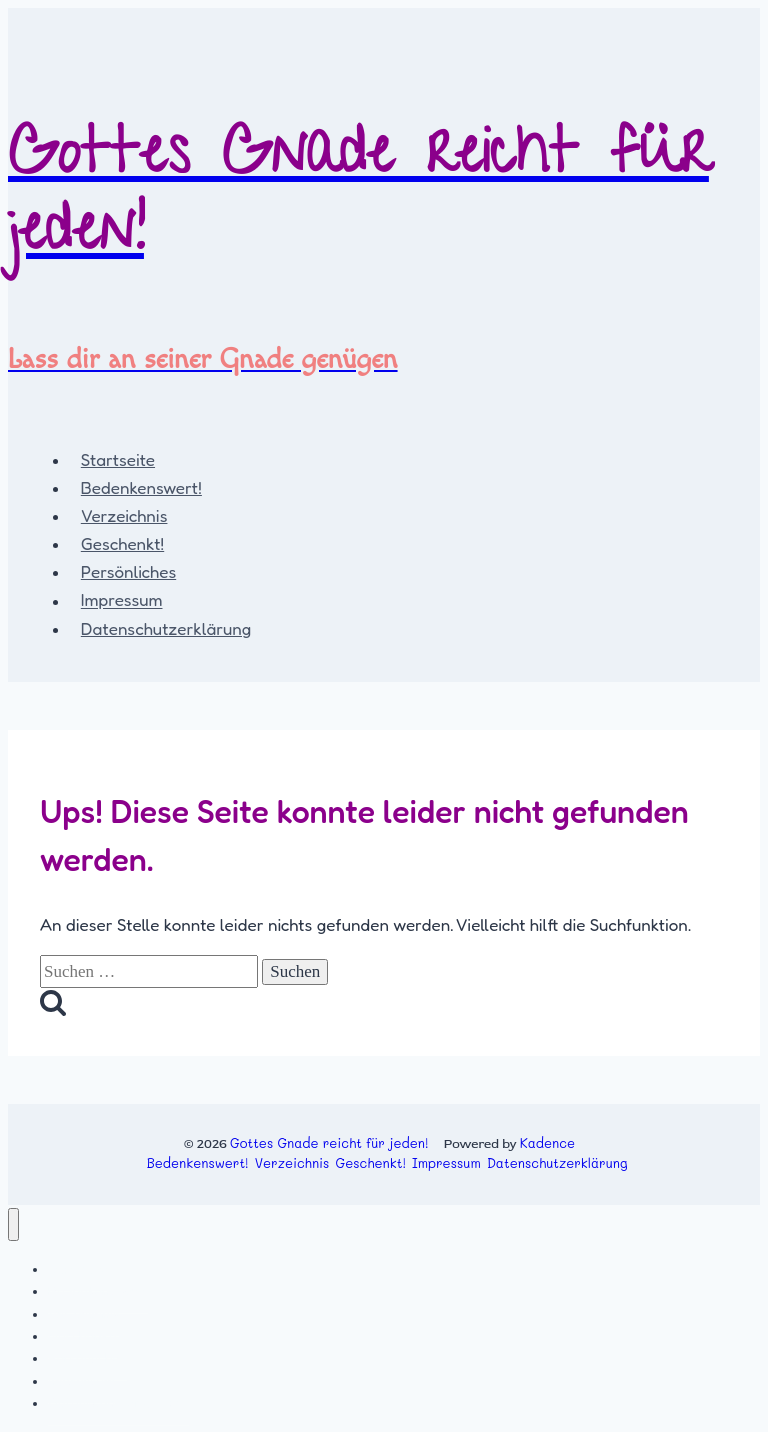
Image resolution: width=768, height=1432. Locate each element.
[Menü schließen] (13, 1224)
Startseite (118, 459)
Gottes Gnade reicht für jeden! (329, 1142)
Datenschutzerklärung (166, 628)
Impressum (122, 600)
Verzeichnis (124, 515)
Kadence (547, 1142)
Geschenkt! (122, 543)
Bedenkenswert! (141, 487)
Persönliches (128, 571)
